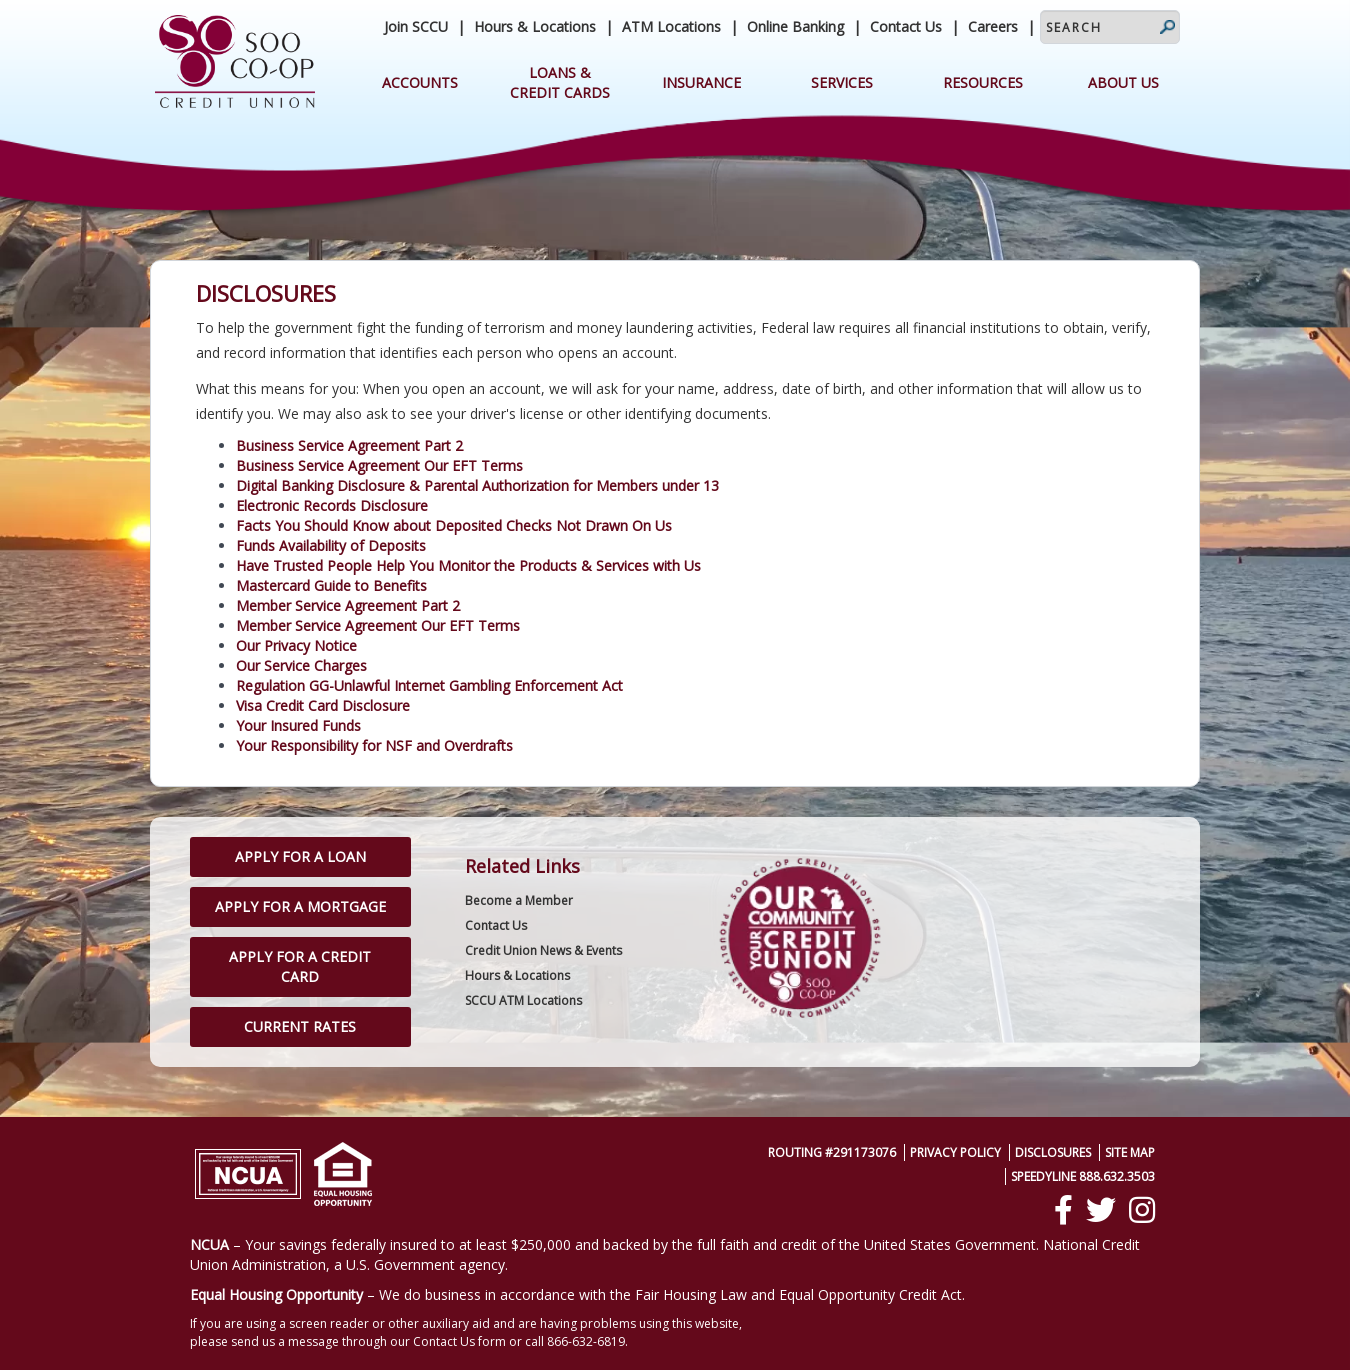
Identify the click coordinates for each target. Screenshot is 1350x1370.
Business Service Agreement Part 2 (349, 445)
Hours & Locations (535, 26)
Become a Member (519, 900)
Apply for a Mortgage (300, 906)
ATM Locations (671, 26)
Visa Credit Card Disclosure (323, 705)
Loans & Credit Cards (560, 82)
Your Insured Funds (298, 725)
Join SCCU (416, 26)
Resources (983, 82)
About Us (1123, 82)
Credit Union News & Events (543, 950)
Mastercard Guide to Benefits (331, 585)
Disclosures (1053, 1152)
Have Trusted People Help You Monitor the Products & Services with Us (468, 565)
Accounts (420, 82)
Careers (993, 26)
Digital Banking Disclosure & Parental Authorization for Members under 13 (477, 485)
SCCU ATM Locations (523, 1000)
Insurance (701, 82)
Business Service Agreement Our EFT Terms (379, 465)
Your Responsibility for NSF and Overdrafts (374, 745)
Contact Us (906, 26)
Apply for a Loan (300, 856)
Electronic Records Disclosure (332, 505)
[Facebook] (1063, 1210)
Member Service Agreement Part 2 (348, 605)
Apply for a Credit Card (300, 966)
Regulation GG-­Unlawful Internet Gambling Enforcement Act (429, 685)
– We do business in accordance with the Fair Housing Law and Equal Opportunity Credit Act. (577, 1294)
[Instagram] (1142, 1210)
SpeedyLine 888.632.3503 (1083, 1176)
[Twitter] (1101, 1210)
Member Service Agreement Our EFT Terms (378, 625)
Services (842, 82)
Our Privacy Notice (296, 645)
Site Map (1130, 1152)
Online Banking (795, 26)
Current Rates (300, 1026)
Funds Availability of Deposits (331, 545)
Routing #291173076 (832, 1152)
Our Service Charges (301, 665)
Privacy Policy (955, 1152)
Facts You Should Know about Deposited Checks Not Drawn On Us (454, 525)
